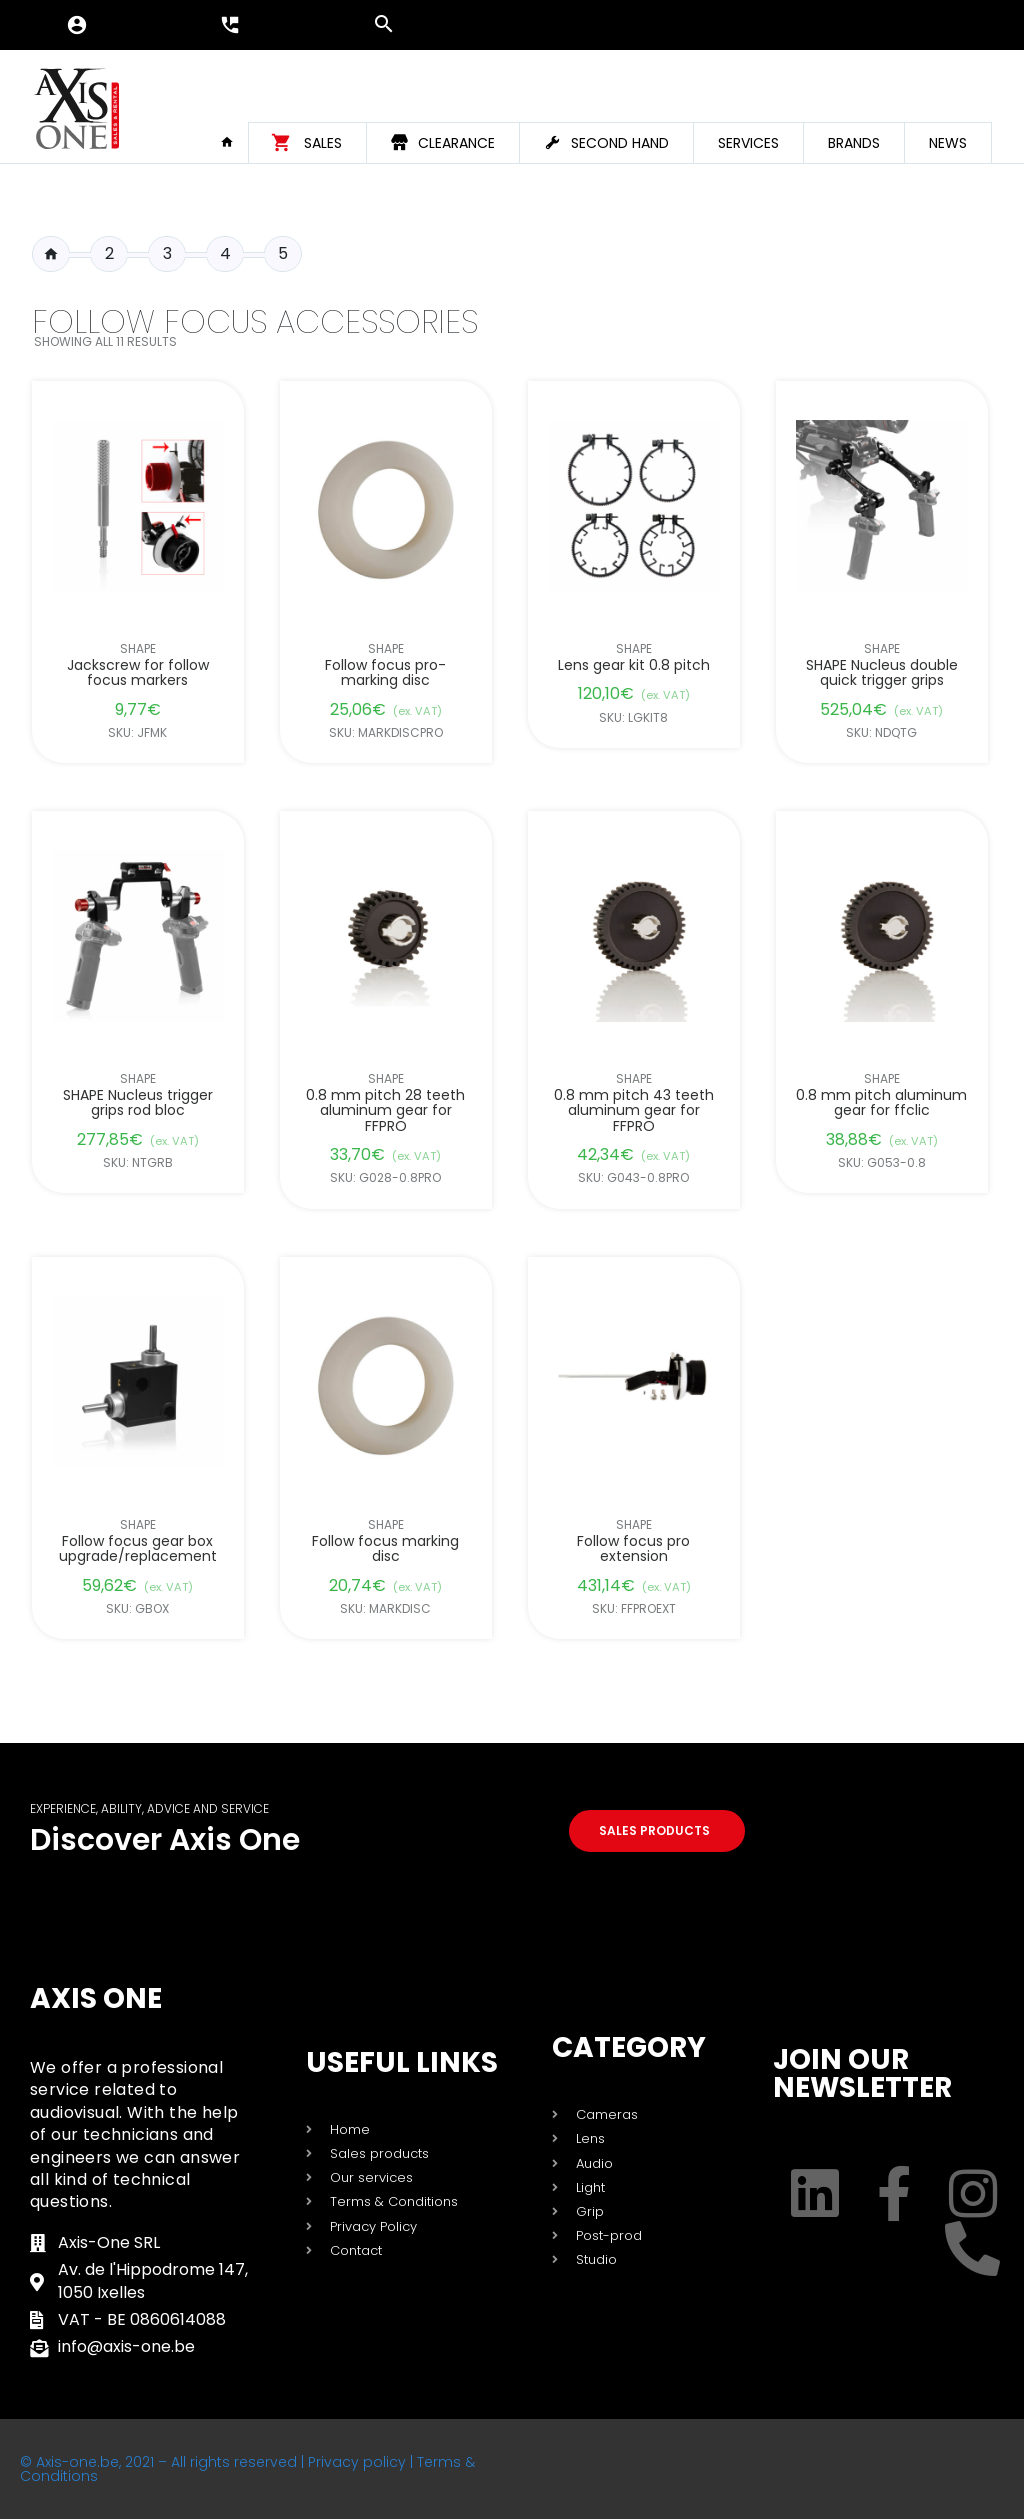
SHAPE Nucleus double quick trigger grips (882, 673)
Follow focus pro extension (634, 1549)
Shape (138, 649)
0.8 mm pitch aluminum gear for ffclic (882, 1103)
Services (748, 143)
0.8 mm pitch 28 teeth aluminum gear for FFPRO (385, 1111)
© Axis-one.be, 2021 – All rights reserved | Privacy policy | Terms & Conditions (247, 2469)
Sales (323, 143)
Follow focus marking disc (385, 1549)
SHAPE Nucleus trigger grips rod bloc (138, 1103)
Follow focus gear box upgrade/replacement (138, 1549)
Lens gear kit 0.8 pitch (634, 665)
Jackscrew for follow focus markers (138, 673)
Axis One (96, 1998)
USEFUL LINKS (402, 2062)
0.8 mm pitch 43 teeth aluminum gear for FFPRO (634, 1111)
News (948, 143)
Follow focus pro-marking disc (385, 673)
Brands (854, 143)
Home (234, 142)
